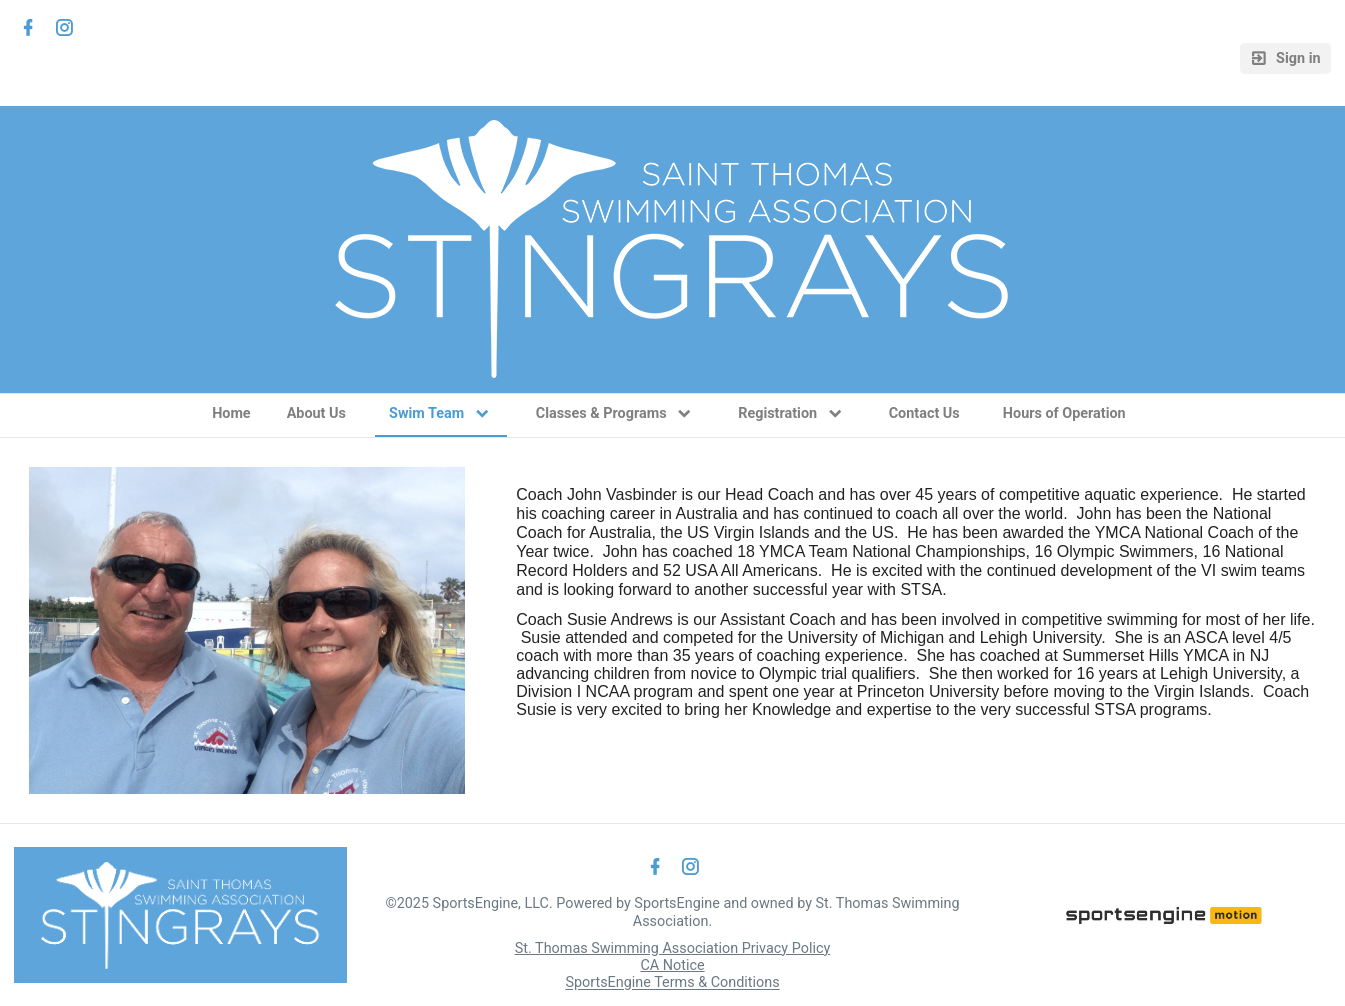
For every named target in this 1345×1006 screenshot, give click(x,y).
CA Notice (672, 965)
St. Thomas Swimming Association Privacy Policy (673, 948)
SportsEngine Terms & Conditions (672, 983)
